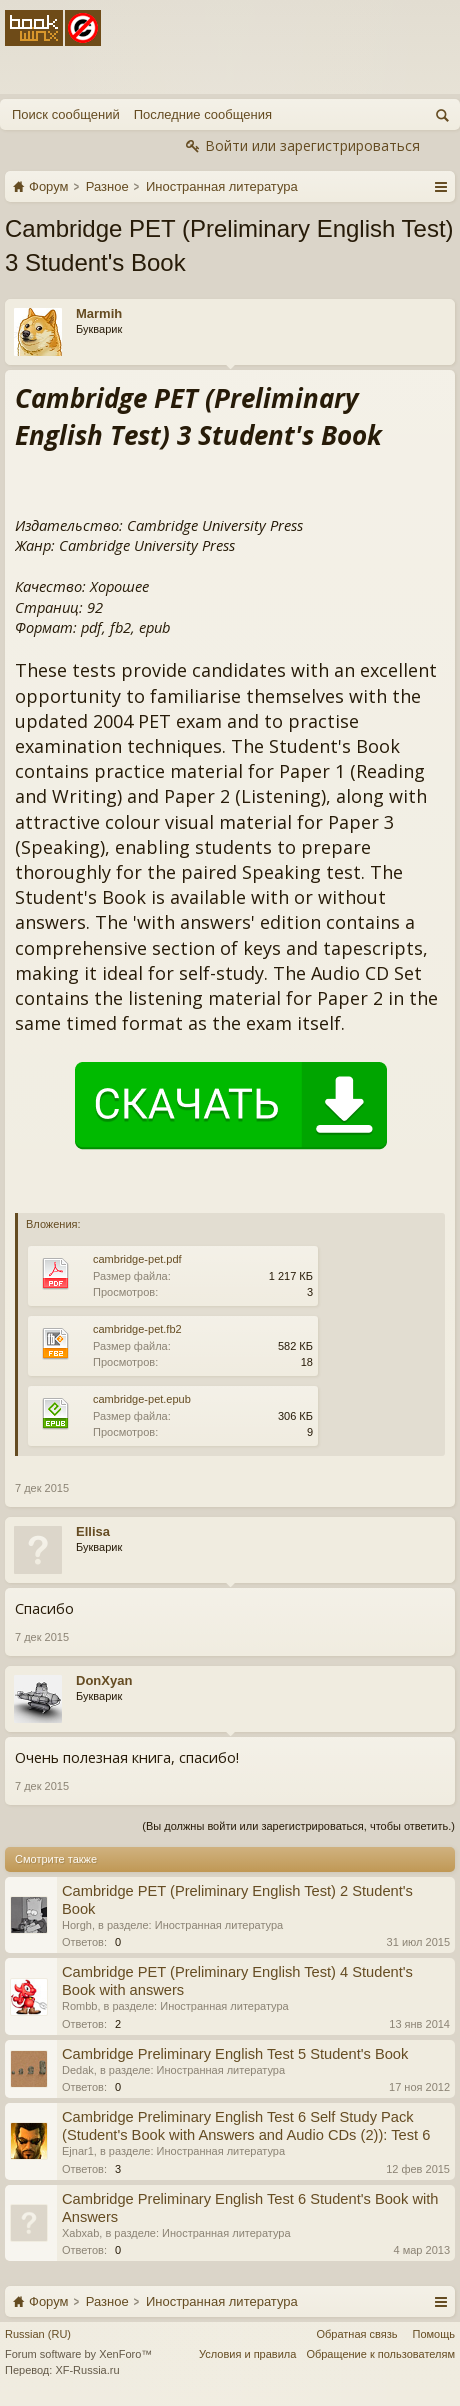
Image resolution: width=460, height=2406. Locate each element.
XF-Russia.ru (87, 2370)
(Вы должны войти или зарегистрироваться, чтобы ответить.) (298, 1826)
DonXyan (104, 1680)
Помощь (434, 2334)
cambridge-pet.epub (142, 1399)
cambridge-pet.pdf (137, 1259)
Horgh (77, 1925)
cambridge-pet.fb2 (137, 1329)
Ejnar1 (78, 2151)
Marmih (99, 313)
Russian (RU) (38, 2334)
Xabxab (80, 2233)
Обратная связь (356, 2334)
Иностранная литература (219, 1925)
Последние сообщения (203, 114)
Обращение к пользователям (380, 2354)
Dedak (78, 2070)
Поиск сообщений (66, 114)
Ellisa (93, 1531)
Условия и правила (247, 2354)
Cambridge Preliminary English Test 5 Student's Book (235, 2054)
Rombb (79, 2006)
